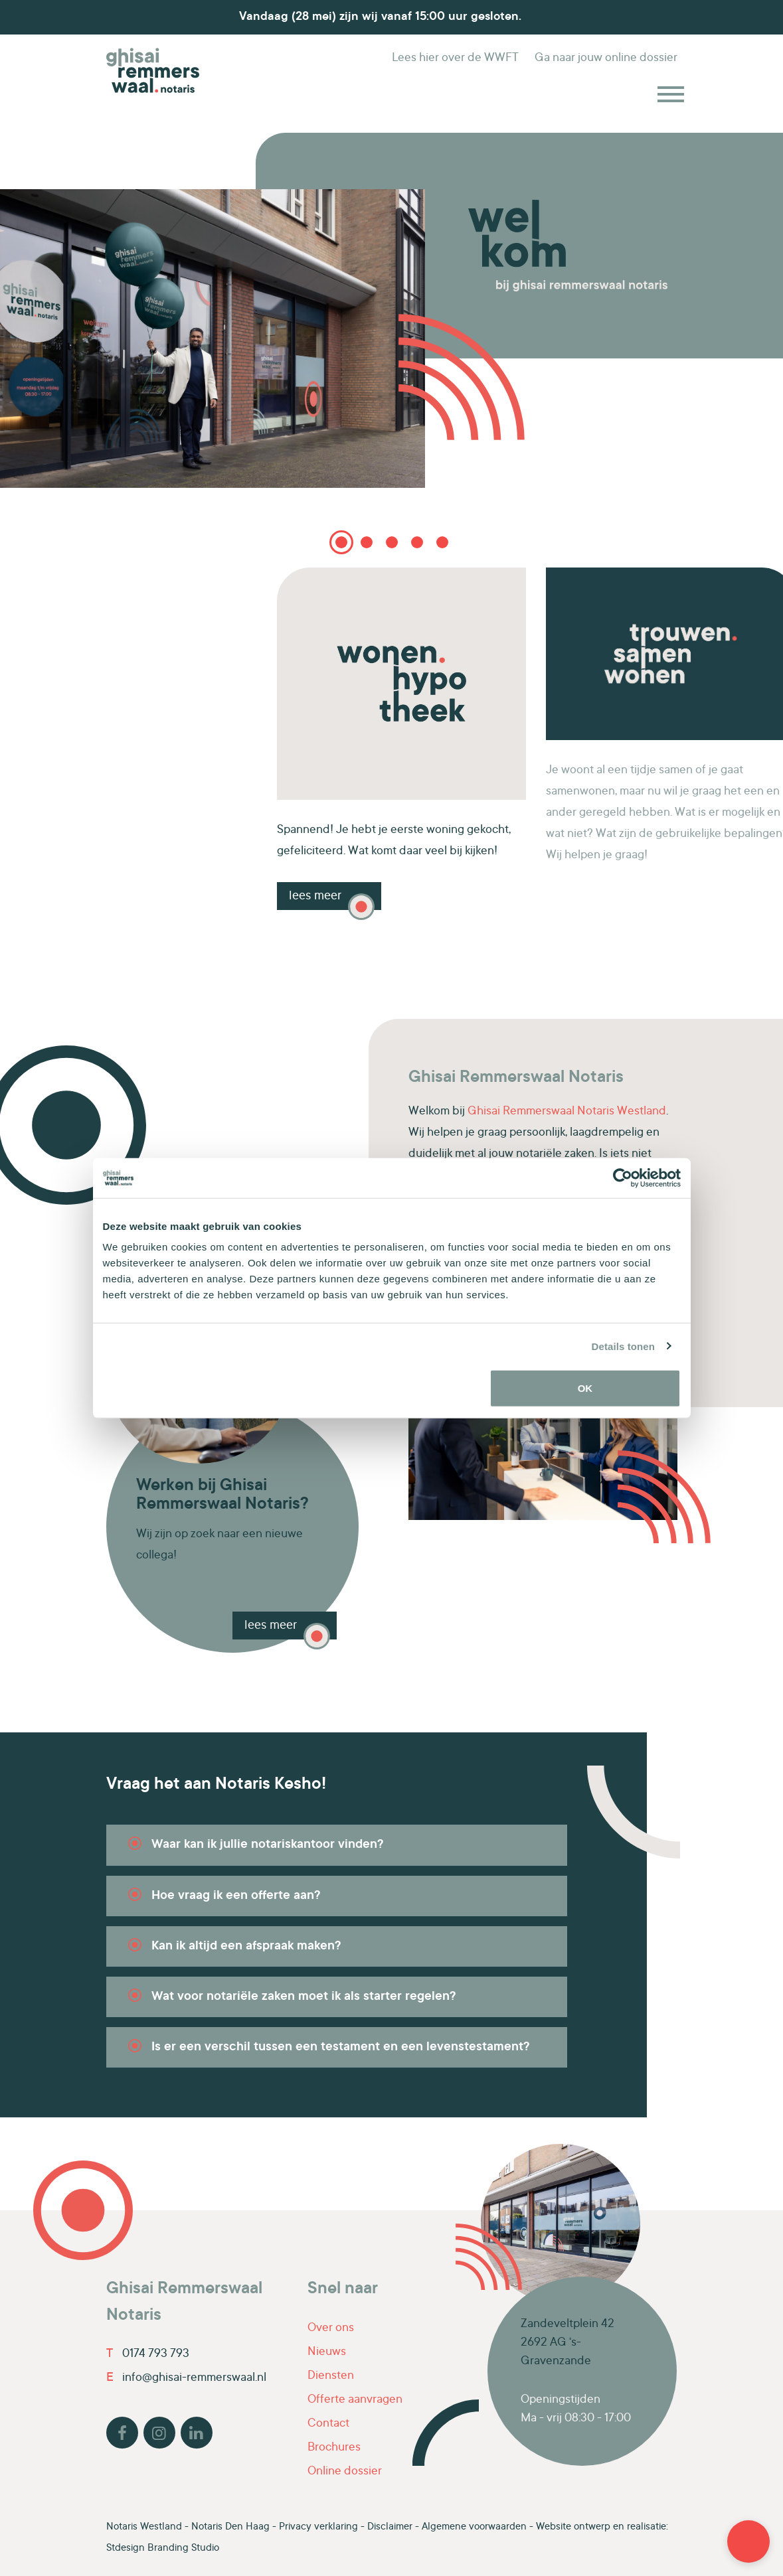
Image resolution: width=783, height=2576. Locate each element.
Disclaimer (389, 2527)
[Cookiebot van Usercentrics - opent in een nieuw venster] (623, 1177)
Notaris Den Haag (230, 2527)
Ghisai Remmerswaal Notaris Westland (567, 1111)
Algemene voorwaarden (474, 2527)
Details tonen (623, 1345)
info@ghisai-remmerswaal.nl (186, 2378)
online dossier (606, 58)
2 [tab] (367, 542)
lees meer (270, 1626)
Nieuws (326, 2352)
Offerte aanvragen (354, 2400)
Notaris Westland (144, 2527)
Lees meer (315, 896)
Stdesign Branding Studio (162, 2548)
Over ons (330, 2328)
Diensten (330, 2376)
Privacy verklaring (318, 2527)
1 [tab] (341, 542)
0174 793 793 (147, 2354)
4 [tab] (417, 542)
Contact (328, 2424)
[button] (748, 2541)
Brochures (334, 2448)
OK (585, 1388)
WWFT (455, 58)
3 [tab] (392, 542)
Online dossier (344, 2471)
